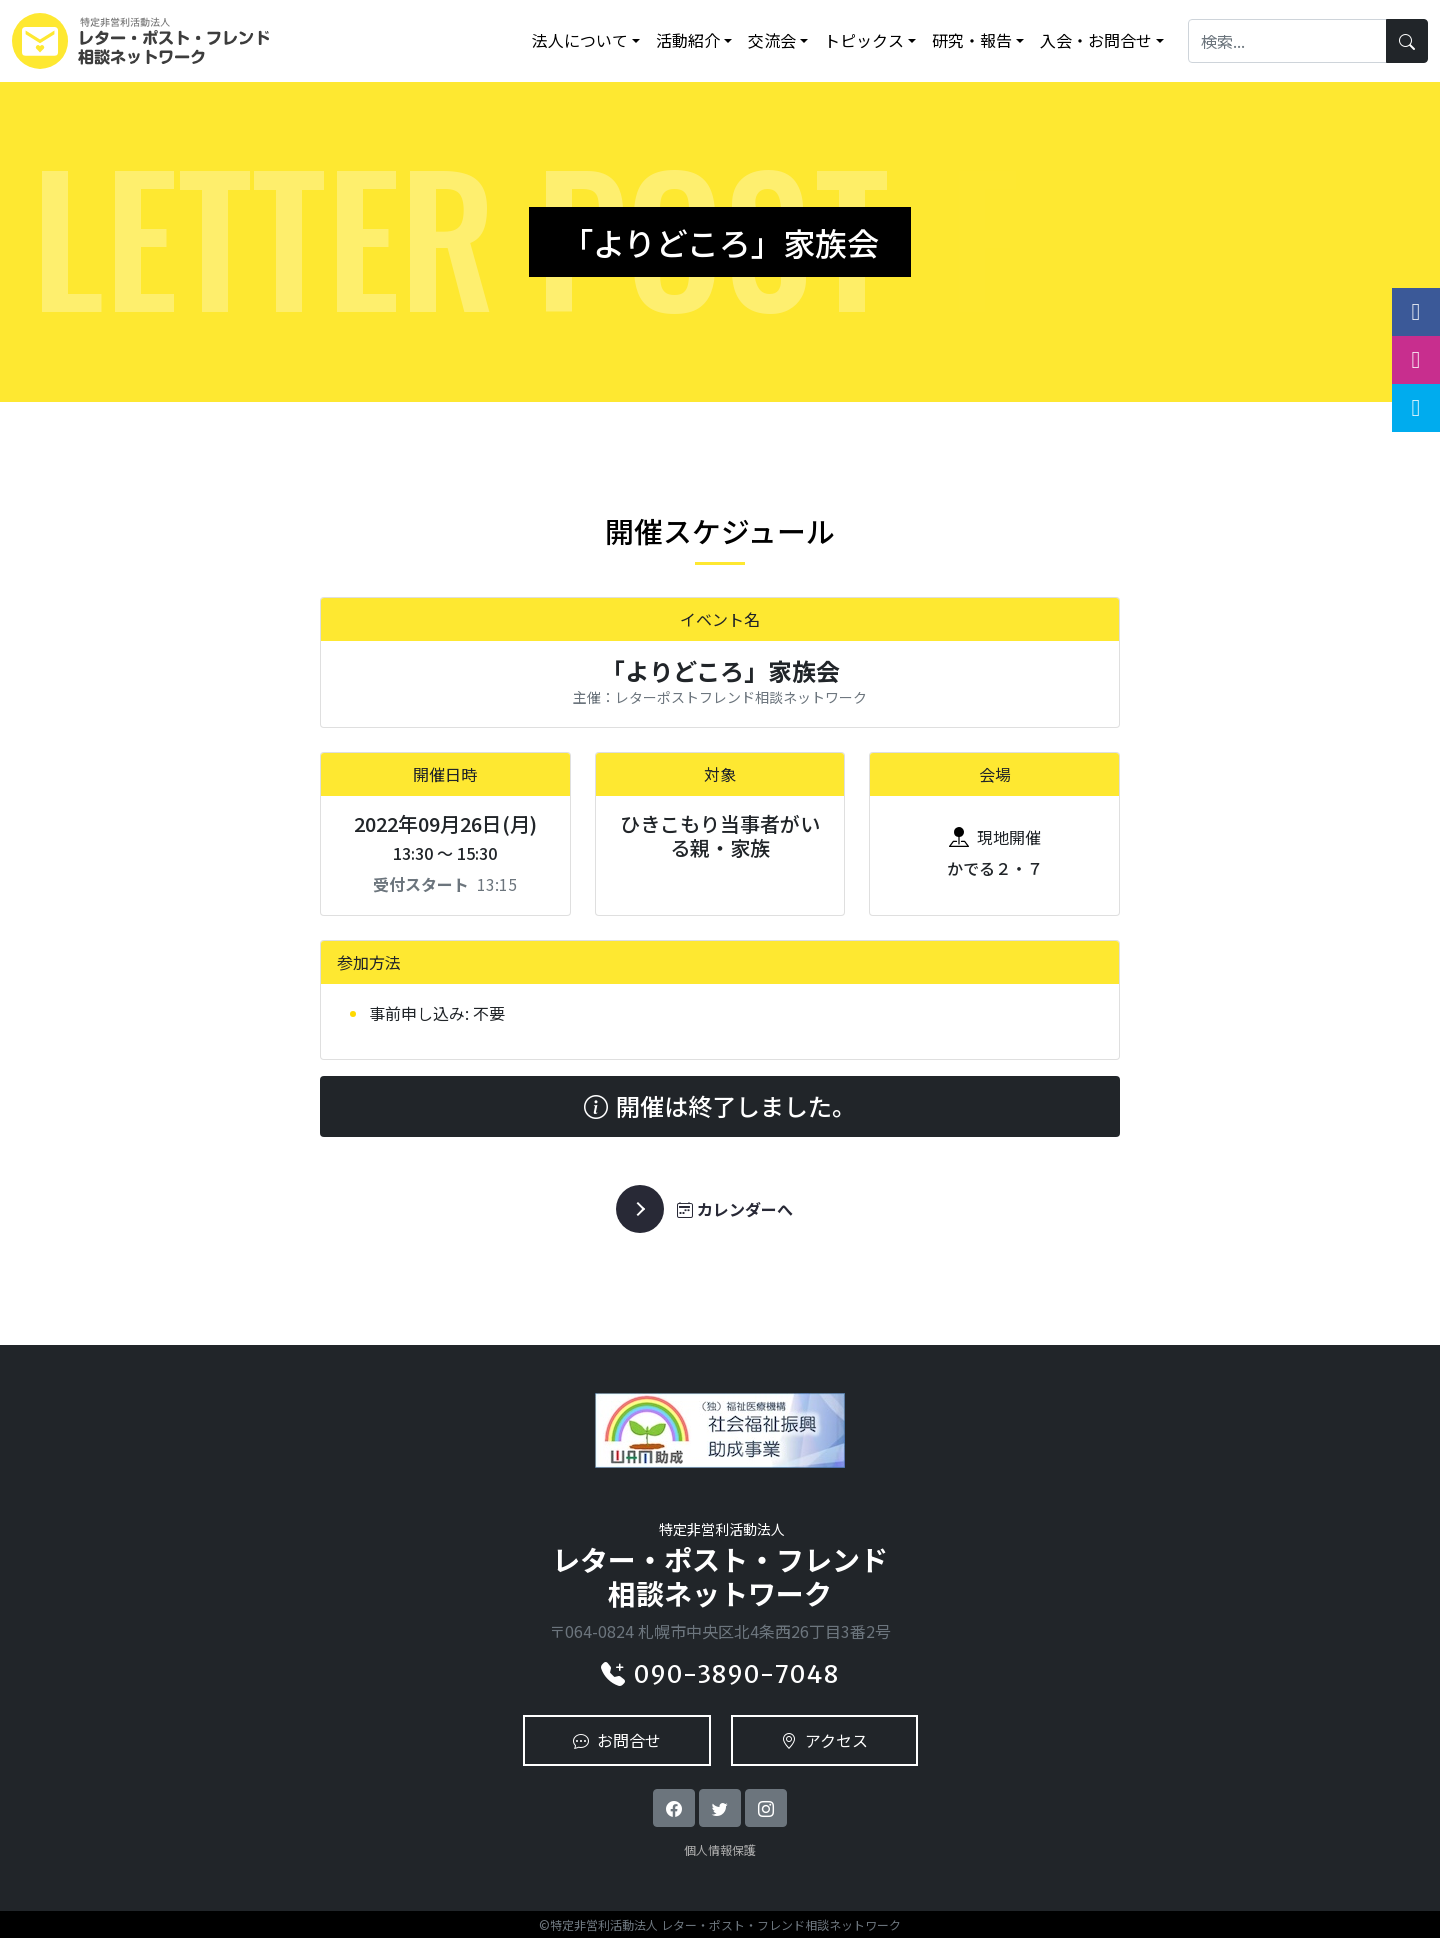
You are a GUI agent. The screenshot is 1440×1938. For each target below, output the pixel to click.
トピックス (864, 40)
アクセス (824, 1740)
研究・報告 (972, 40)
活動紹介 (688, 40)
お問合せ (617, 1740)
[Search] (1287, 40)
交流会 (772, 40)
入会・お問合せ (1096, 40)
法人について (580, 40)
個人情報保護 (720, 1849)
